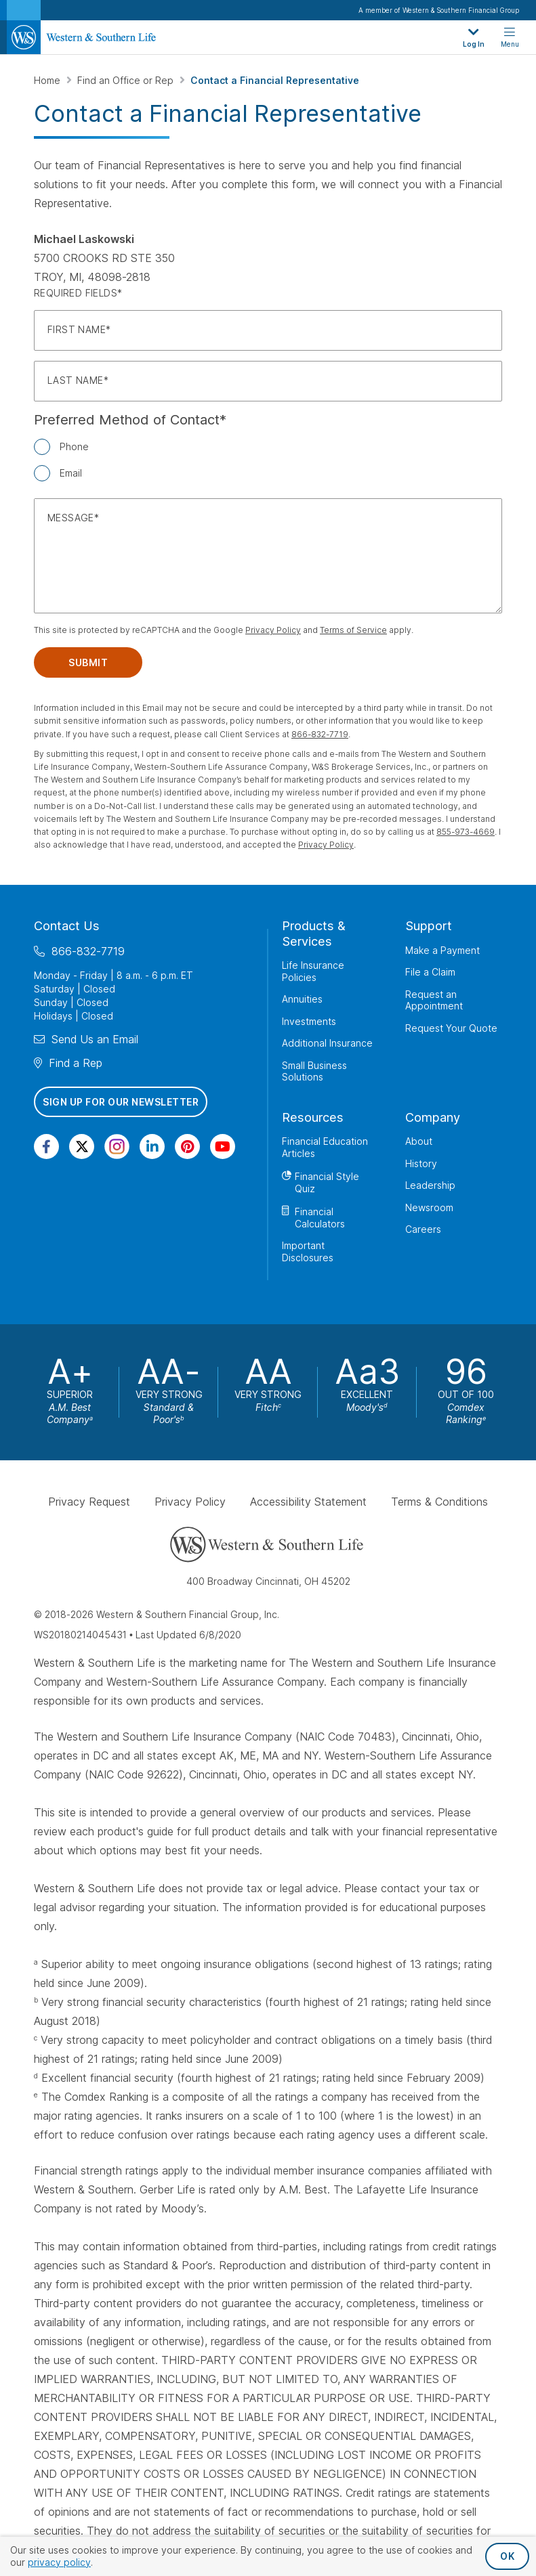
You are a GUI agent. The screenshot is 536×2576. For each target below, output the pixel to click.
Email (71, 473)
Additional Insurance (327, 1043)
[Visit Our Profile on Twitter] (81, 1146)
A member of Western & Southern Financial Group (438, 10)
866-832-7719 (319, 734)
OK (507, 2556)
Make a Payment (442, 950)
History (421, 1163)
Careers (423, 1229)
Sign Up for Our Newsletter (121, 1102)
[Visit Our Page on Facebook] (46, 1146)
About (418, 1141)
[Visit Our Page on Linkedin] (152, 1146)
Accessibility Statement (308, 1501)
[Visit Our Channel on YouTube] (222, 1146)
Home (48, 80)
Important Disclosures (307, 1251)
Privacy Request (89, 1501)
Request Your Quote (451, 1028)
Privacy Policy (273, 630)
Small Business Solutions (314, 1071)
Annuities (302, 999)
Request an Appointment (434, 1000)
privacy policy (59, 2562)
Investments (309, 1021)
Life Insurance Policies (313, 971)
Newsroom (429, 1207)
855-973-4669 (465, 832)
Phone (74, 446)
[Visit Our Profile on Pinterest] (187, 1146)
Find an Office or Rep (126, 80)
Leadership (430, 1185)
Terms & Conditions (439, 1501)
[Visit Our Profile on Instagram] (116, 1146)
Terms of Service (353, 630)
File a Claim (430, 972)
